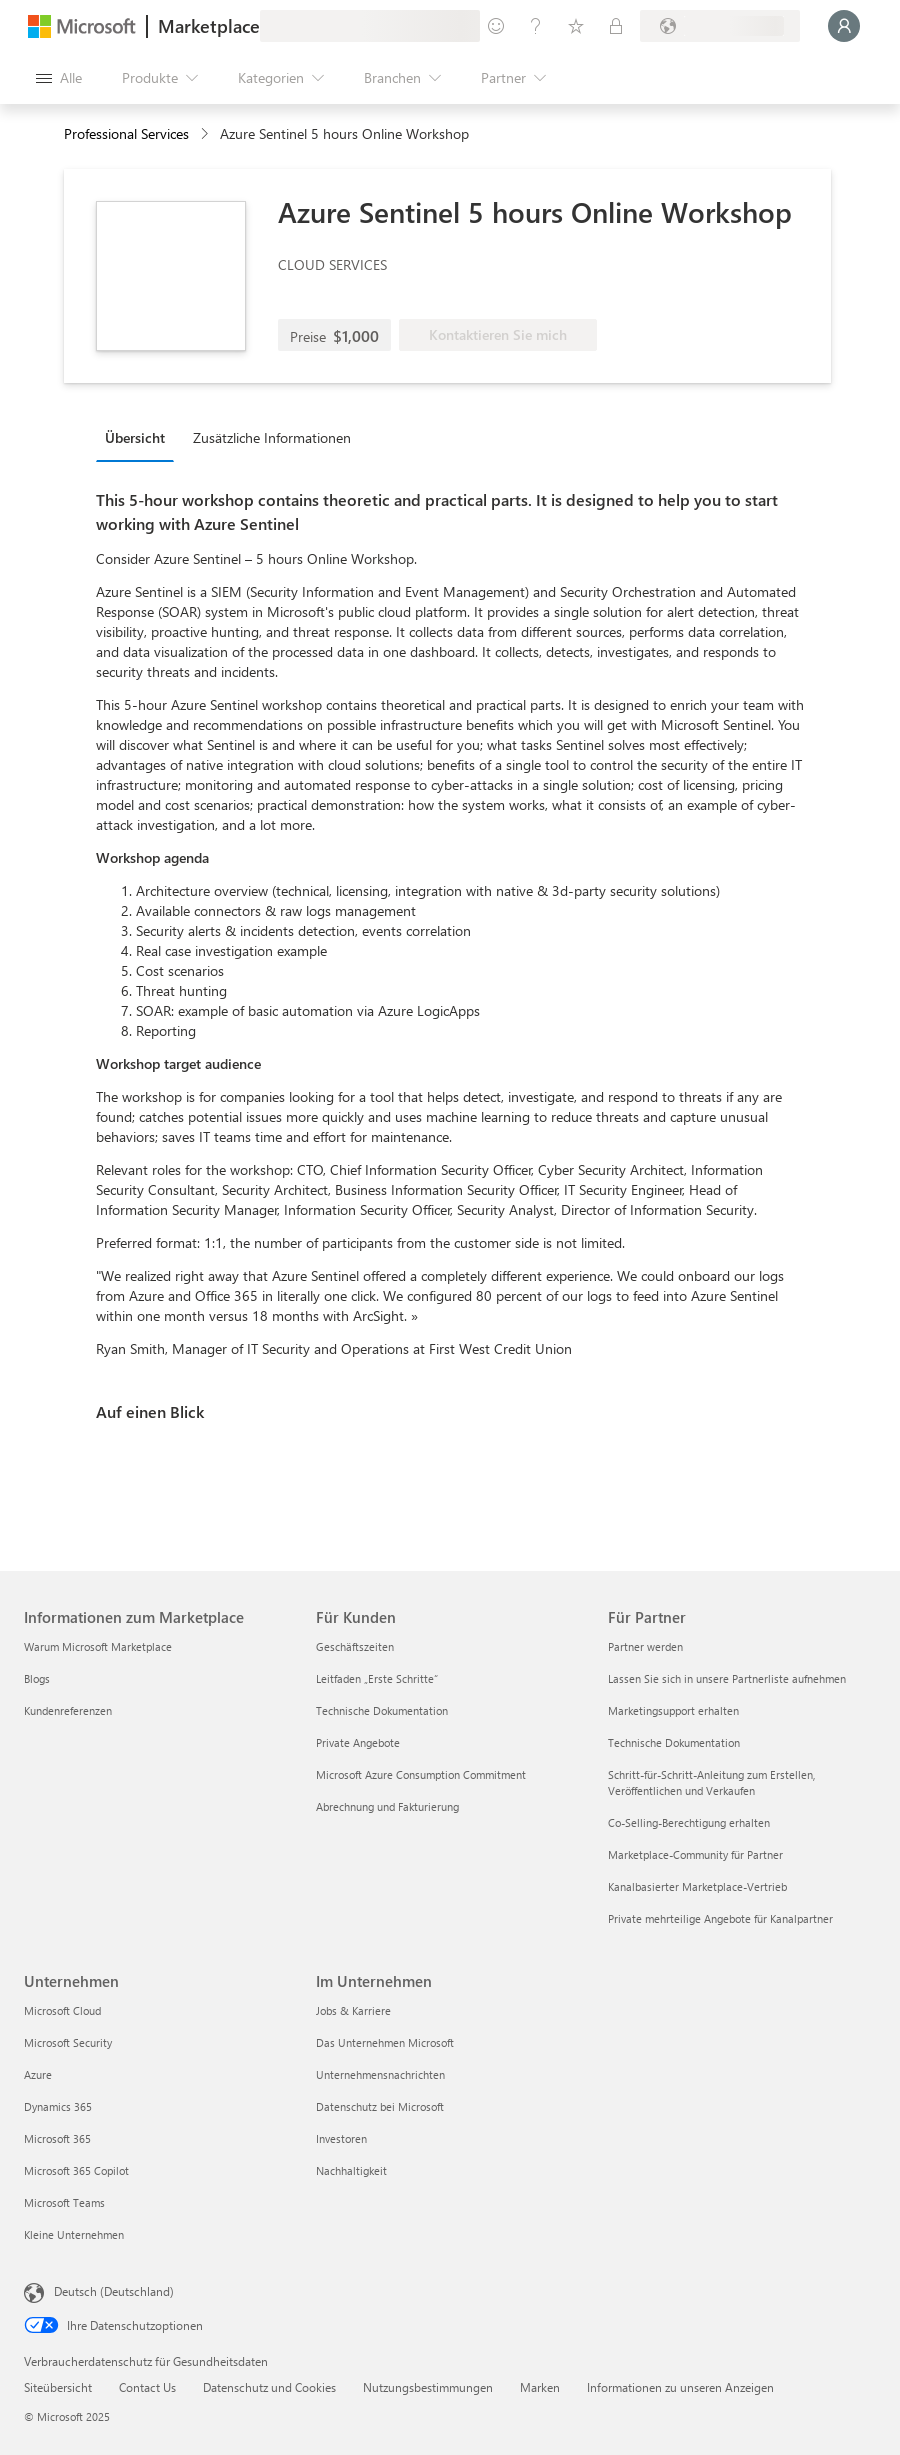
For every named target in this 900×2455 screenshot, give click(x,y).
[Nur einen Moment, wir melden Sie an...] (844, 26)
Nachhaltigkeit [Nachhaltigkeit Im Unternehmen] (351, 2170)
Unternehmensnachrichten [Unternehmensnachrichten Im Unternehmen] (380, 2074)
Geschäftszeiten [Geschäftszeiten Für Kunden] (355, 1646)
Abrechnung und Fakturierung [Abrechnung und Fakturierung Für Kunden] (387, 1806)
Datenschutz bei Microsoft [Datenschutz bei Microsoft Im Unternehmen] (380, 2106)
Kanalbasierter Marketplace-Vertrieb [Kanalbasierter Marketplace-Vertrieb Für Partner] (697, 1886)
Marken (540, 2387)
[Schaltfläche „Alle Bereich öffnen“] (59, 78)
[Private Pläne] (616, 26)
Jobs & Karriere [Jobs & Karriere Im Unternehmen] (353, 2010)
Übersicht (135, 437)
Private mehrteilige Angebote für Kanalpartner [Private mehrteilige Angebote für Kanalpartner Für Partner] (720, 1918)
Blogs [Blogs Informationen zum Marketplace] (37, 1678)
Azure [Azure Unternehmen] (38, 2074)
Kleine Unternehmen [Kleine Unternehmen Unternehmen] (74, 2234)
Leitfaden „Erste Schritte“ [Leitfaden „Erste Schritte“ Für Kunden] (377, 1678)
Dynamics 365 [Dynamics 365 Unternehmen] (58, 2106)
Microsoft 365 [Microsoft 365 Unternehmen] (57, 2138)
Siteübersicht (58, 2387)
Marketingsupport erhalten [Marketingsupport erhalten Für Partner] (673, 1710)
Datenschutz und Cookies (269, 2387)
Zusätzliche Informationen (272, 437)
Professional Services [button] (126, 133)
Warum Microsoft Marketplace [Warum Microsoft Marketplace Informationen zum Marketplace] (98, 1646)
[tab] (140, 437)
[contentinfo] (206, 134)
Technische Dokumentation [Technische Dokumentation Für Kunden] (382, 1710)
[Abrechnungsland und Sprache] (720, 26)
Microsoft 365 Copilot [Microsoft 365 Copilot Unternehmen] (76, 2170)
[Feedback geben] (496, 26)
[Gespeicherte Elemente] (576, 26)
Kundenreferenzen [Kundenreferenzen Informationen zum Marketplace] (68, 1710)
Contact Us (147, 2387)
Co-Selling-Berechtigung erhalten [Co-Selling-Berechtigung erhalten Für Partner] (689, 1822)
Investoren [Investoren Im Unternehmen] (341, 2138)
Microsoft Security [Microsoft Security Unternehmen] (68, 2042)
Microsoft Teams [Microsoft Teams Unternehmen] (64, 2202)
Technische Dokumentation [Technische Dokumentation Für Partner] (674, 1742)
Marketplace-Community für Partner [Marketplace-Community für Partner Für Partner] (695, 1854)
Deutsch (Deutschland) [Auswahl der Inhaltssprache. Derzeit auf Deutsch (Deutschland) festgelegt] (114, 2291)
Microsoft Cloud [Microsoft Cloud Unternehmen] (62, 2010)
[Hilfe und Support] (536, 26)
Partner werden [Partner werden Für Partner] (645, 1646)
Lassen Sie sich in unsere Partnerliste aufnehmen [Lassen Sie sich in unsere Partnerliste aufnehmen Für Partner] (727, 1678)
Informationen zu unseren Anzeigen (680, 2387)
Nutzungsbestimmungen (428, 2387)
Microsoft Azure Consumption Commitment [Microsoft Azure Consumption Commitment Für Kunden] (421, 1774)
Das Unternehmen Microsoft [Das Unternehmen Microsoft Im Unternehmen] (385, 2042)
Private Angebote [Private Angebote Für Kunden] (358, 1742)
